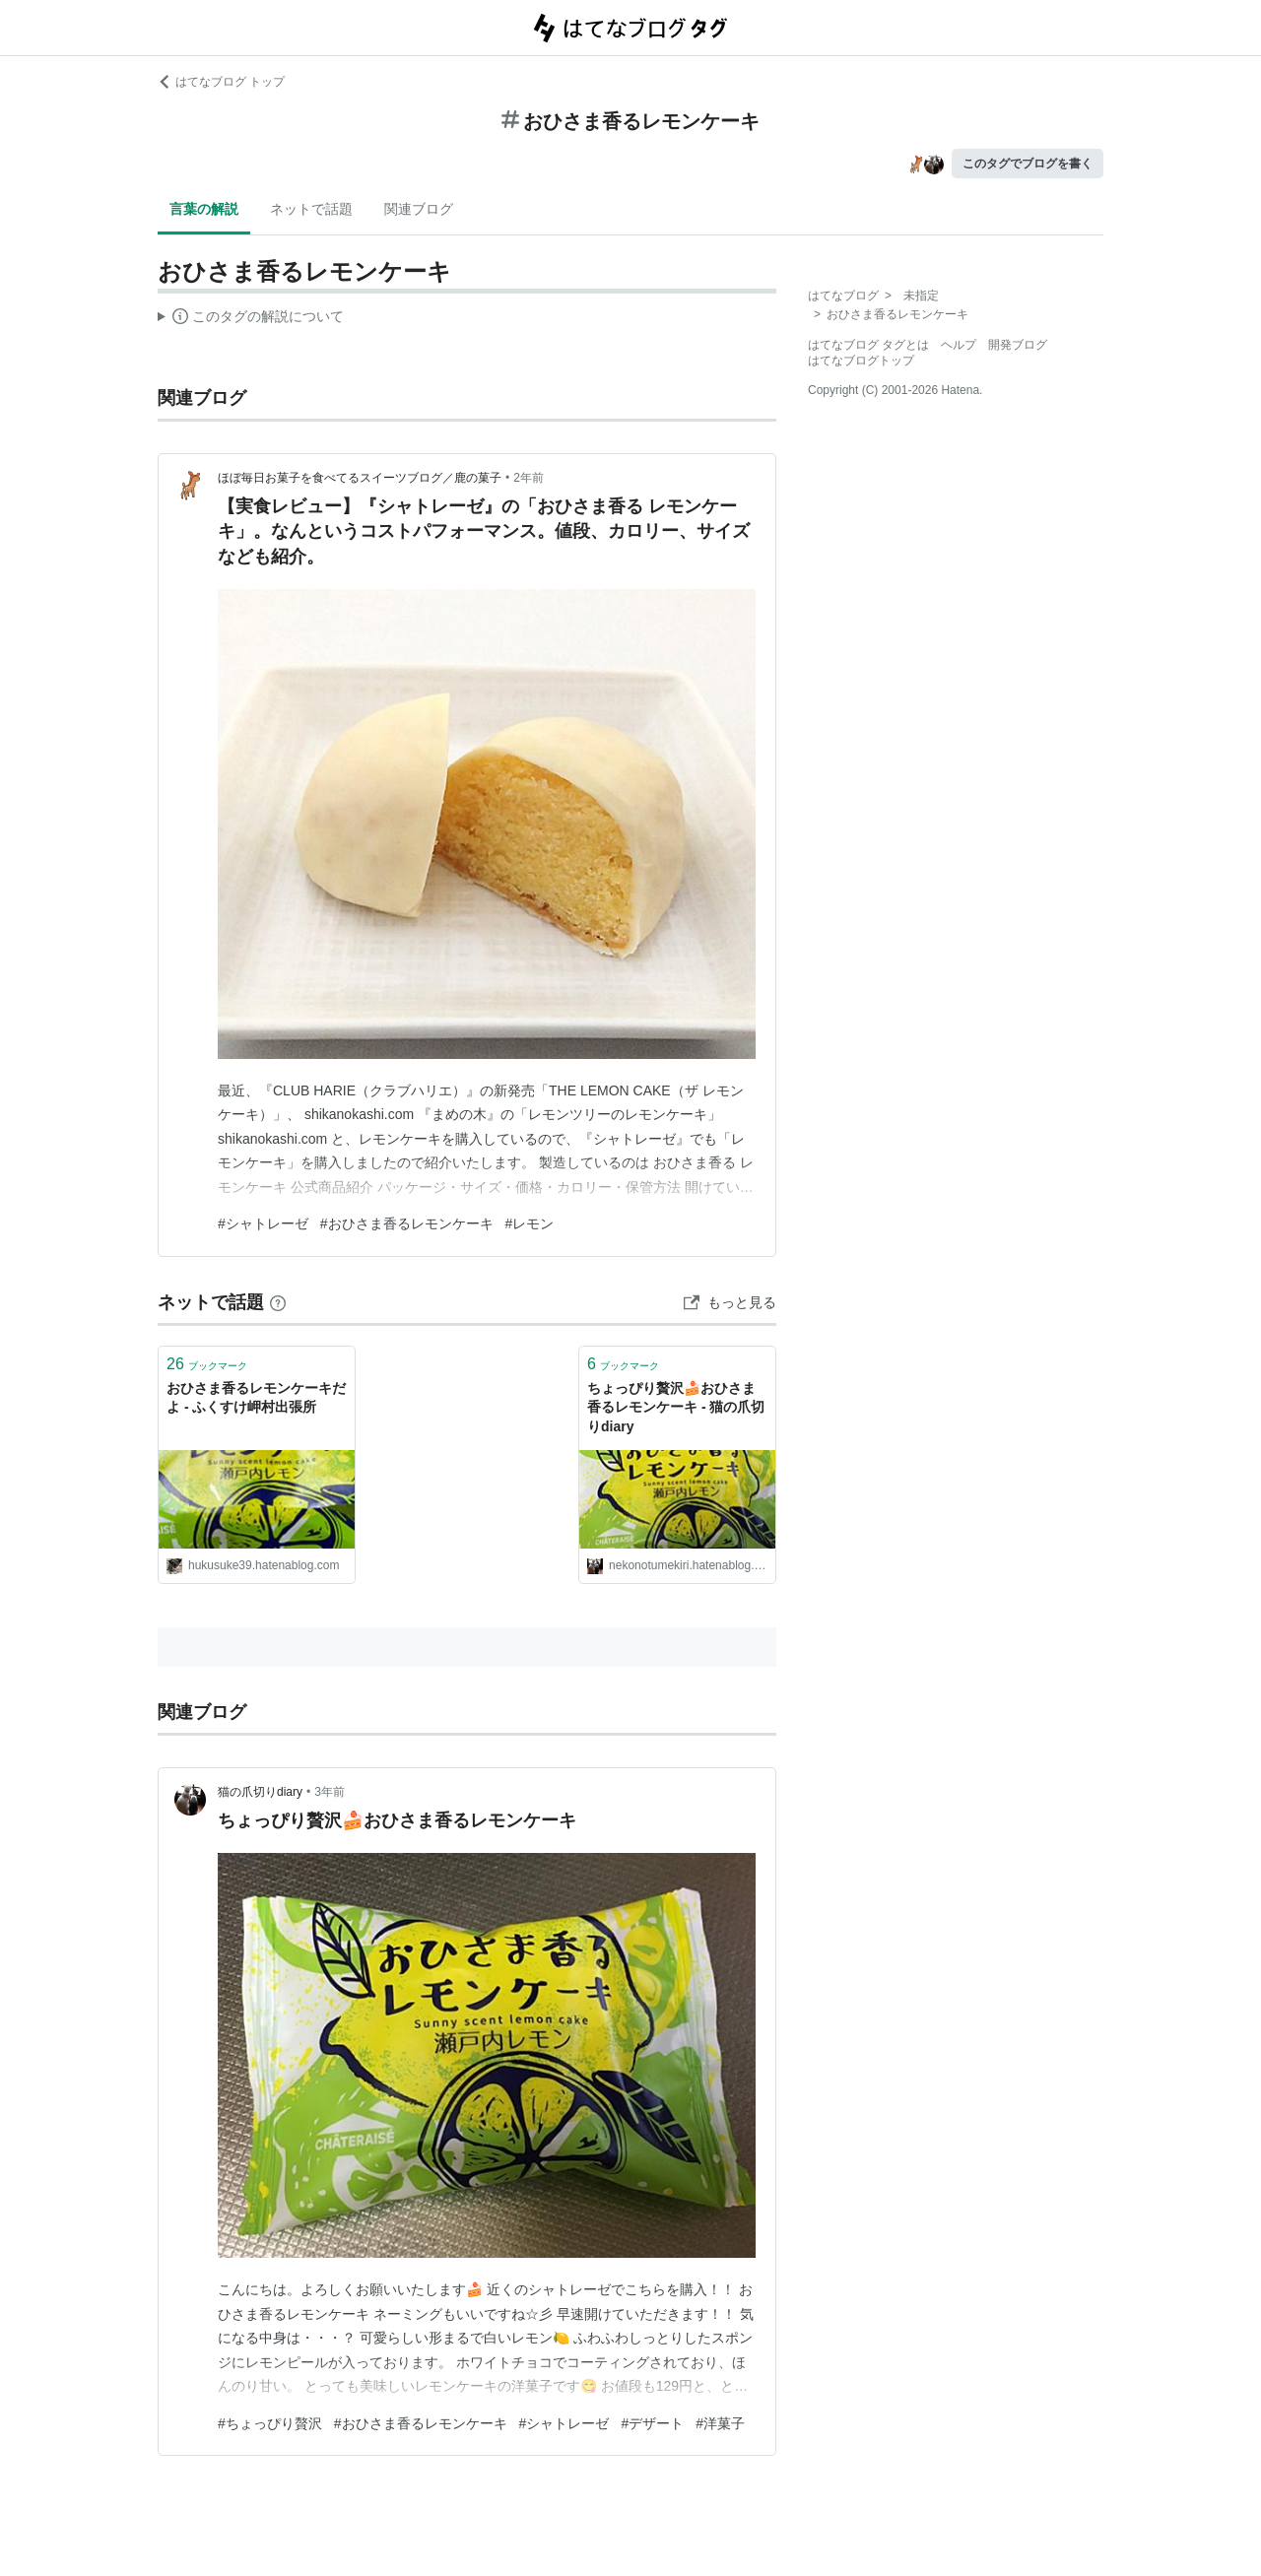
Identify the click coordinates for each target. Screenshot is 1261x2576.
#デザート (652, 2423)
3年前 (329, 1792)
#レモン (530, 1223)
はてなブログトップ (861, 360)
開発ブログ (1017, 345)
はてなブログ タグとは (868, 345)
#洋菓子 (720, 2423)
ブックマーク (206, 1363)
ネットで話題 (311, 209)
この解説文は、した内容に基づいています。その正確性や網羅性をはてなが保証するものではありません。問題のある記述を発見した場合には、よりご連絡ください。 (251, 319)
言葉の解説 (203, 209)
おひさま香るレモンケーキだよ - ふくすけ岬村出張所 (256, 1398)
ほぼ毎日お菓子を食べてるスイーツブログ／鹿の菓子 (359, 478)
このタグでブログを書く (1027, 163)
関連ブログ (418, 209)
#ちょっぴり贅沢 (270, 2423)
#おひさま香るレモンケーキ (407, 1223)
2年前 (528, 478)
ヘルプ (958, 345)
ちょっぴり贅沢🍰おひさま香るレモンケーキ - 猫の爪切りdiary (675, 1407)
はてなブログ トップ (221, 82)
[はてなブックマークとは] (278, 1302)
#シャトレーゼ (263, 1223)
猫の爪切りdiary (260, 1792)
